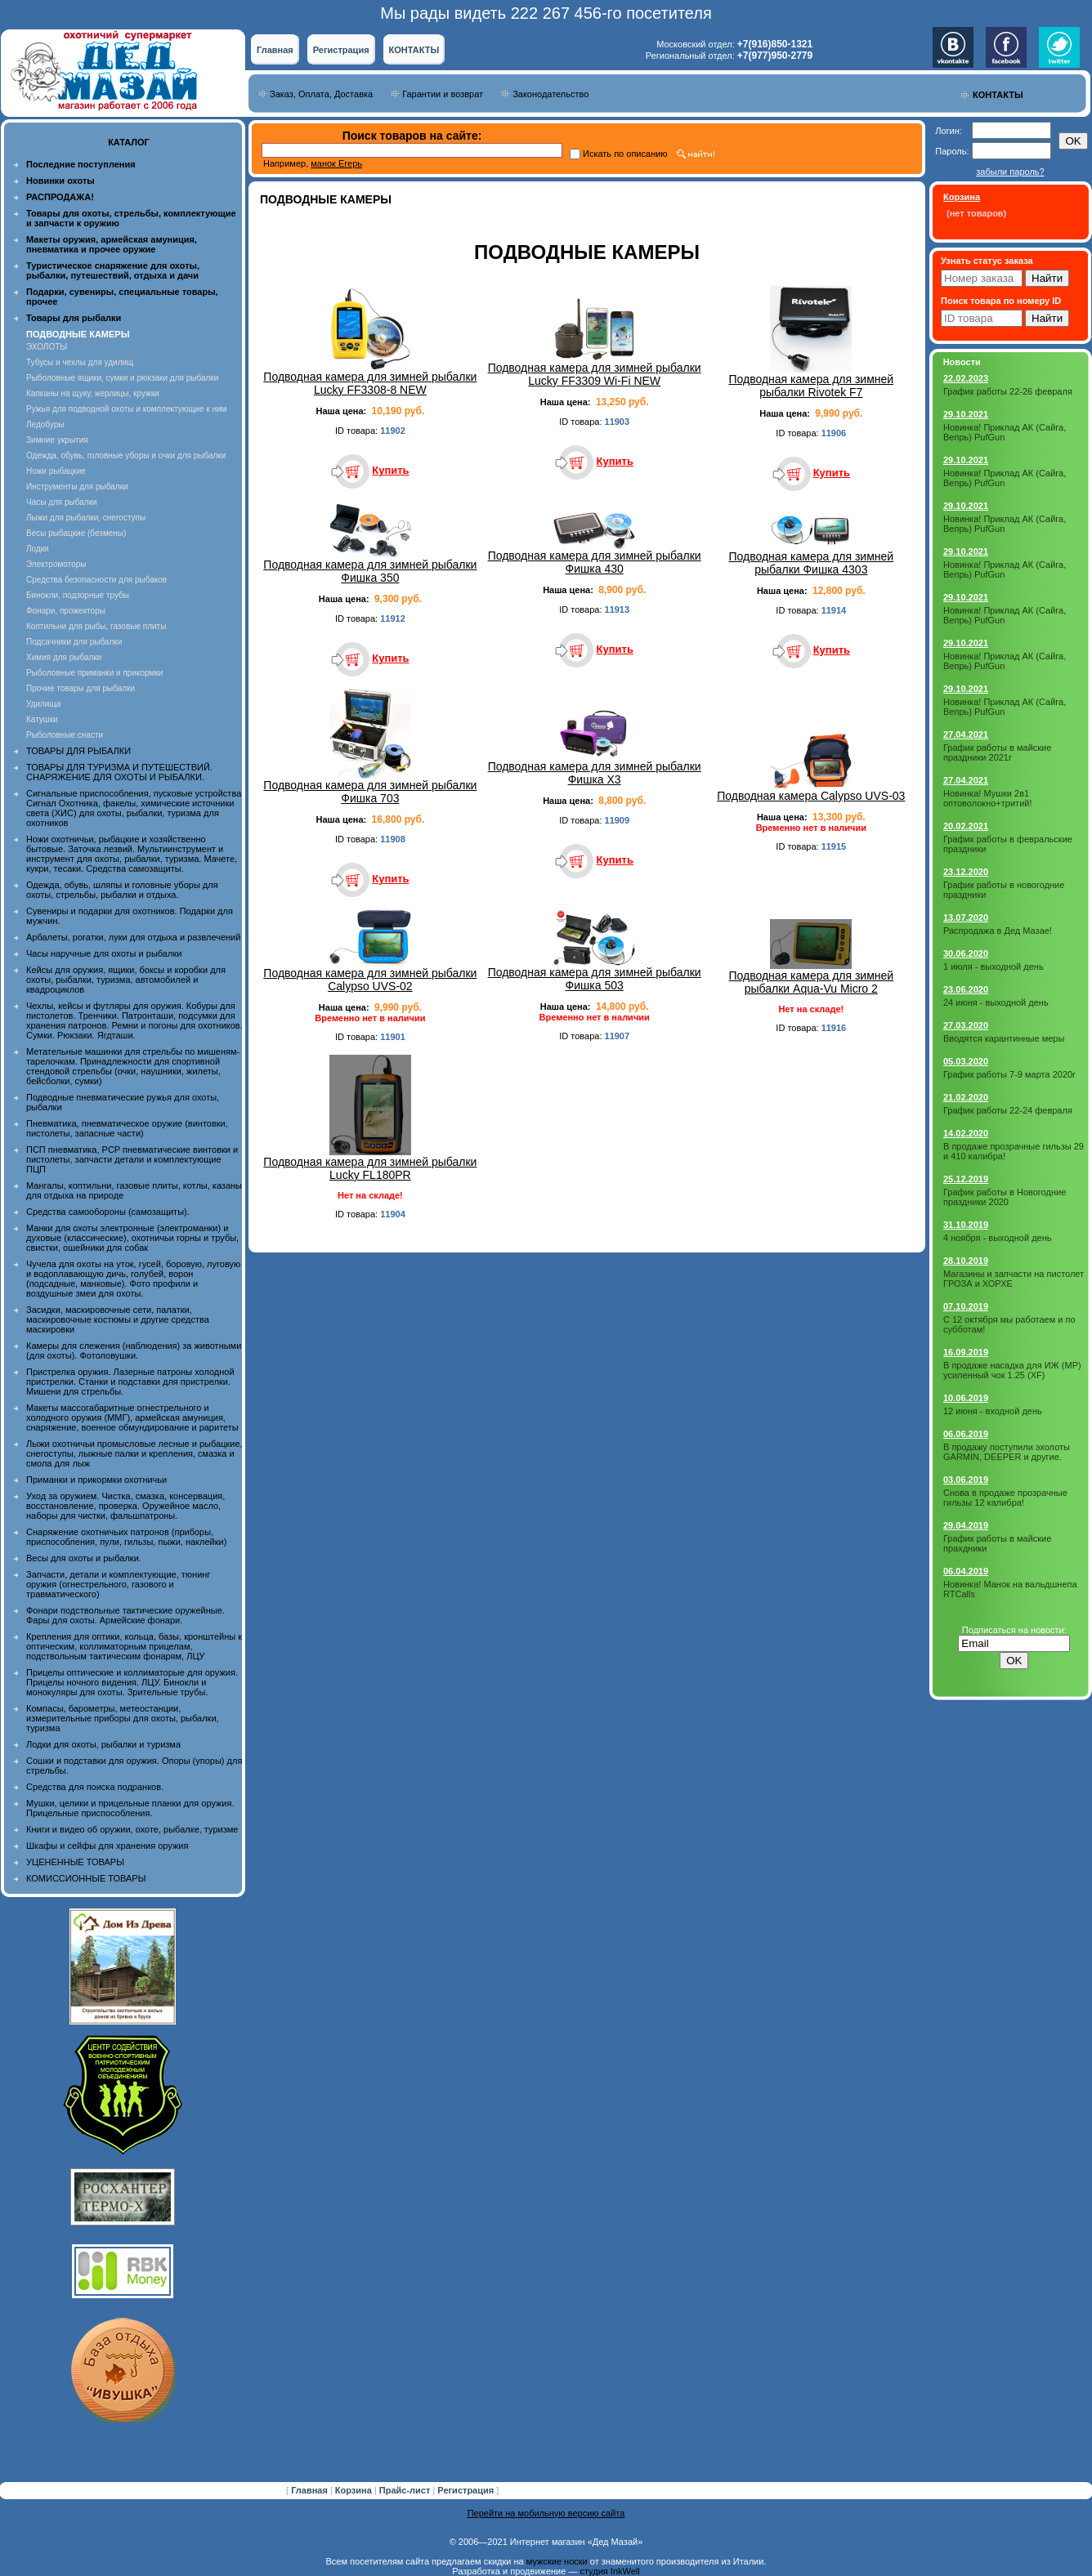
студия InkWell (609, 2571)
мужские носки (557, 2561)
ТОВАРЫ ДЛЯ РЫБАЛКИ (78, 751)
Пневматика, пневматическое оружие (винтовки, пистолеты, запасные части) (127, 1128)
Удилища (43, 703)
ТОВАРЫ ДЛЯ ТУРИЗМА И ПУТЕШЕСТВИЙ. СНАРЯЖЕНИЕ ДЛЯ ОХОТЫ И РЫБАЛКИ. (119, 772)
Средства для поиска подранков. (94, 1787)
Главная (275, 50)
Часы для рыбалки (61, 502)
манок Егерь (336, 163)
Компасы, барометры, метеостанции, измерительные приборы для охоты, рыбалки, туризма (122, 1718)
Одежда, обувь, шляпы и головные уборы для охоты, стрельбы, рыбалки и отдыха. (122, 890)
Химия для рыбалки (63, 657)
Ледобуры (45, 424)
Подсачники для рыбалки (74, 641)
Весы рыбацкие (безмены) (76, 533)
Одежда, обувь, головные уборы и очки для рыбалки (126, 455)
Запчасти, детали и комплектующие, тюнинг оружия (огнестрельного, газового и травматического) (118, 1584)
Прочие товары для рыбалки (80, 688)
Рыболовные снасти (64, 734)
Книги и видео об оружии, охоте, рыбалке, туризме (132, 1829)
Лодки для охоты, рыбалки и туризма (103, 1744)
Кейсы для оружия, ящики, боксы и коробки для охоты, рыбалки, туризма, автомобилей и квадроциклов (126, 979)
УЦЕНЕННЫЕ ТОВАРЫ (75, 1862)
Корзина (354, 2490)
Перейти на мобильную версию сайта (546, 2513)
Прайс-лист (406, 2490)
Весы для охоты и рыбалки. (83, 1558)
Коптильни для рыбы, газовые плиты (96, 626)
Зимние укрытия (57, 439)
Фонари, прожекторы (65, 610)
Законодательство (550, 94)
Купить (390, 470)
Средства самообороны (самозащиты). (108, 1212)
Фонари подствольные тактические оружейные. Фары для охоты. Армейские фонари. (125, 1615)
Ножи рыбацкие (56, 471)
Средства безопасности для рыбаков (96, 579)
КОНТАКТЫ (414, 50)
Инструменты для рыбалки (77, 486)
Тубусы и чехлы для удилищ (79, 362)
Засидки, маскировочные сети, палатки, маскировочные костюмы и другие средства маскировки (117, 1319)
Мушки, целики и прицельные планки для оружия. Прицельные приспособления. (130, 1808)
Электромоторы (56, 564)
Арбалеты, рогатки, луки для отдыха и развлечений (133, 937)
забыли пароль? (1010, 171)
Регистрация (341, 50)
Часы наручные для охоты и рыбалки (103, 953)
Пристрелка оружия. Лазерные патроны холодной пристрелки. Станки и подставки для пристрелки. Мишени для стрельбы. (130, 1381)
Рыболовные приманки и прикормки (94, 672)
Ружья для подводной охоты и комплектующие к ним (126, 408)
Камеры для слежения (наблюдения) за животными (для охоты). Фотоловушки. (133, 1350)
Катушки (42, 719)
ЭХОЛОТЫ (46, 346)
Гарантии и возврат (442, 94)
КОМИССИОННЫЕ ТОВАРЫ (85, 1878)
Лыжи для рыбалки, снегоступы (85, 517)
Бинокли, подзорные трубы (77, 595)
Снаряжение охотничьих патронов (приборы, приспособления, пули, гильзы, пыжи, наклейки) (126, 1537)
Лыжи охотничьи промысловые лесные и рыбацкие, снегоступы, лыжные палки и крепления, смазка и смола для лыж (134, 1453)
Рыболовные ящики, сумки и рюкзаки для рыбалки (122, 377)
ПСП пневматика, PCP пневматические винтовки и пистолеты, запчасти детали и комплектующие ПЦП (132, 1159)
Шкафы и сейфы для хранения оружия (107, 1846)
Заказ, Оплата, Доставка (321, 94)
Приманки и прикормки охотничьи (96, 1479)
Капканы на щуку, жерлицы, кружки (92, 393)
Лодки (37, 548)
